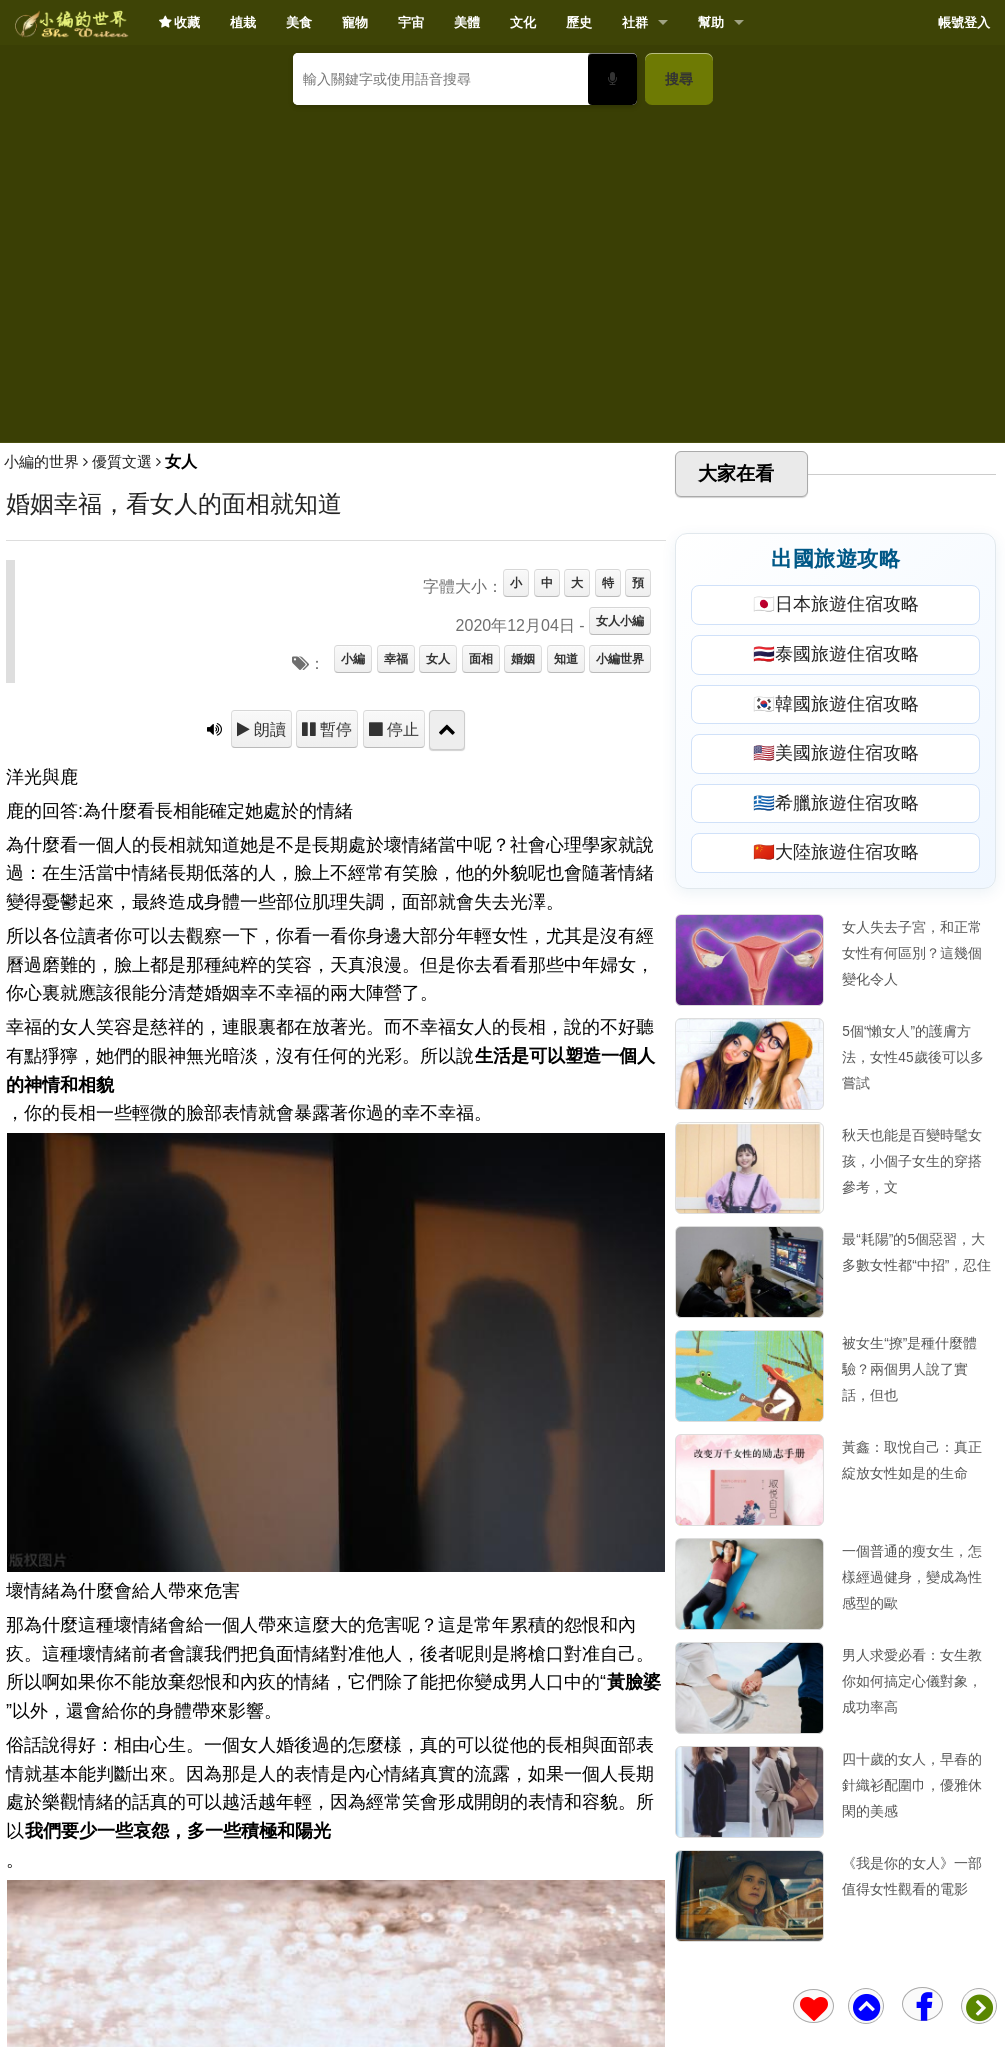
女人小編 (620, 621)
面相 (481, 659)
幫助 (711, 22)
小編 (353, 659)
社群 (635, 22)
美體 (467, 22)
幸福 (396, 659)
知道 (566, 659)
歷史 (579, 22)
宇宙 (411, 22)
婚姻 (523, 659)
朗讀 (268, 729)
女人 (438, 659)
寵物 (355, 22)
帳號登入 (964, 22)
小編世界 (620, 659)
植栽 (243, 22)
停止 (401, 729)
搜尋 (679, 79)
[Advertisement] (502, 266)
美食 (299, 22)
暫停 (334, 729)
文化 (523, 22)
